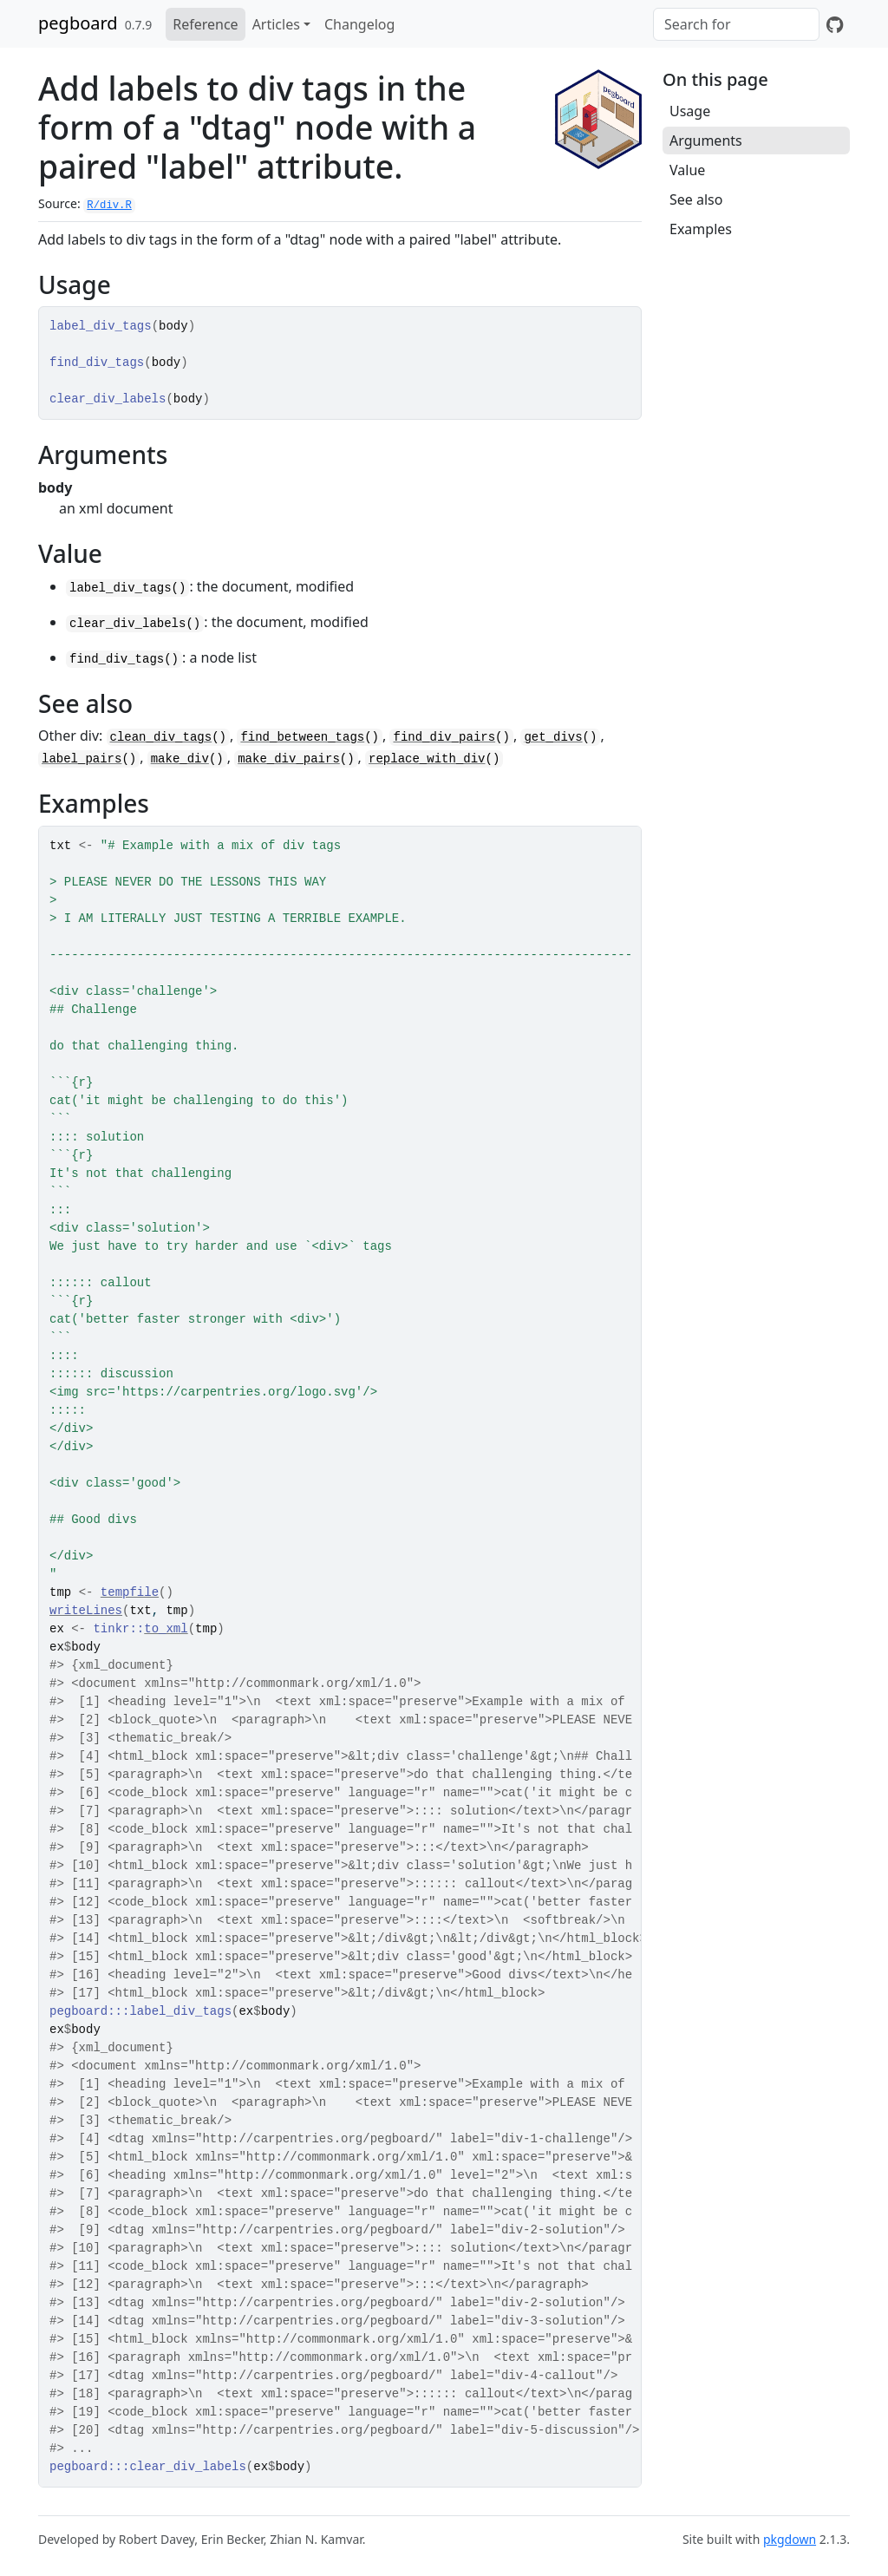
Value (687, 170)
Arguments (705, 140)
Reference (205, 24)
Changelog (359, 24)
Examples (700, 229)
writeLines (85, 1611)
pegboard (78, 23)
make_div (180, 759)
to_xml (165, 1629)
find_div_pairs (444, 737)
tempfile (130, 1592)
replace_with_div (427, 759)
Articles (276, 24)
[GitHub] (834, 24)
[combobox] (736, 24)
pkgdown (789, 2539)
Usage (689, 111)
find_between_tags (302, 737)
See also (695, 199)
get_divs (553, 737)
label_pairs (81, 759)
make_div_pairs (289, 759)
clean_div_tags (161, 737)
